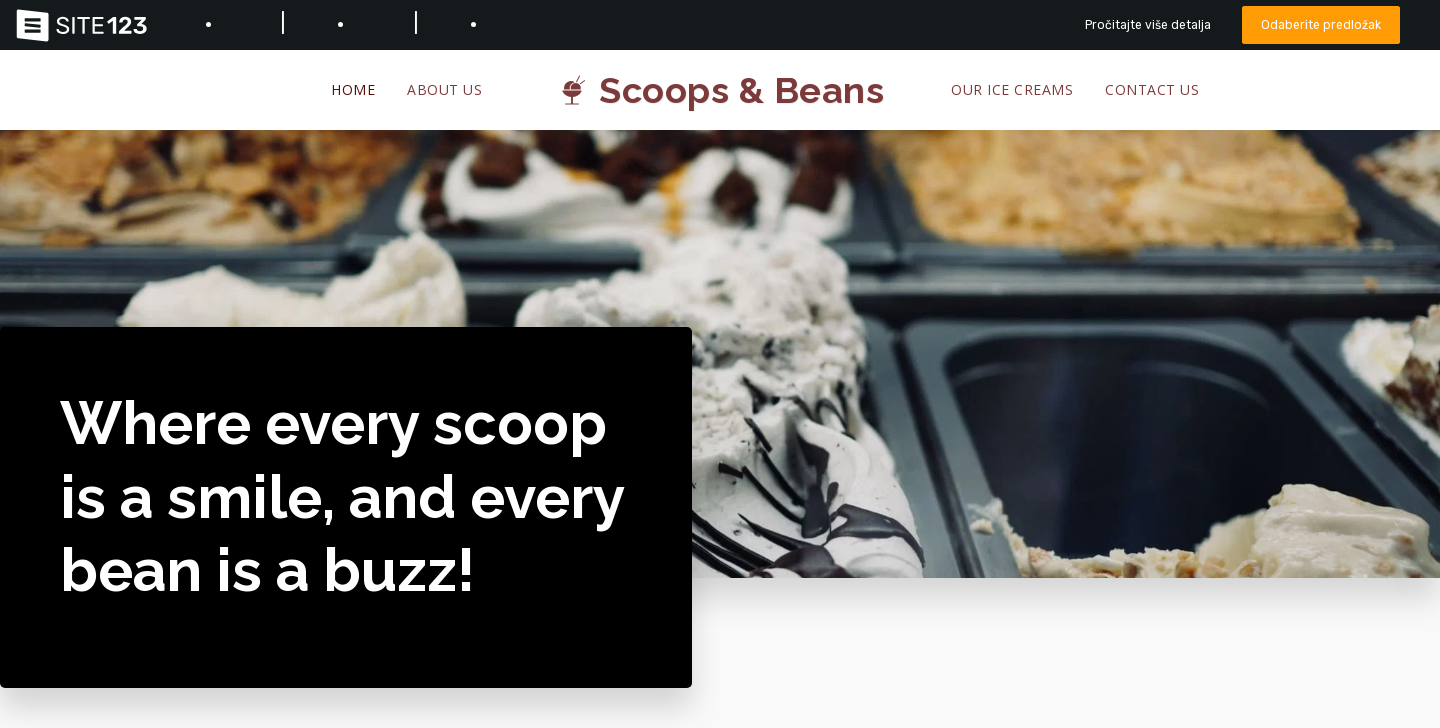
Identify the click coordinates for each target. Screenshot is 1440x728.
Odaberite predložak (1319, 24)
